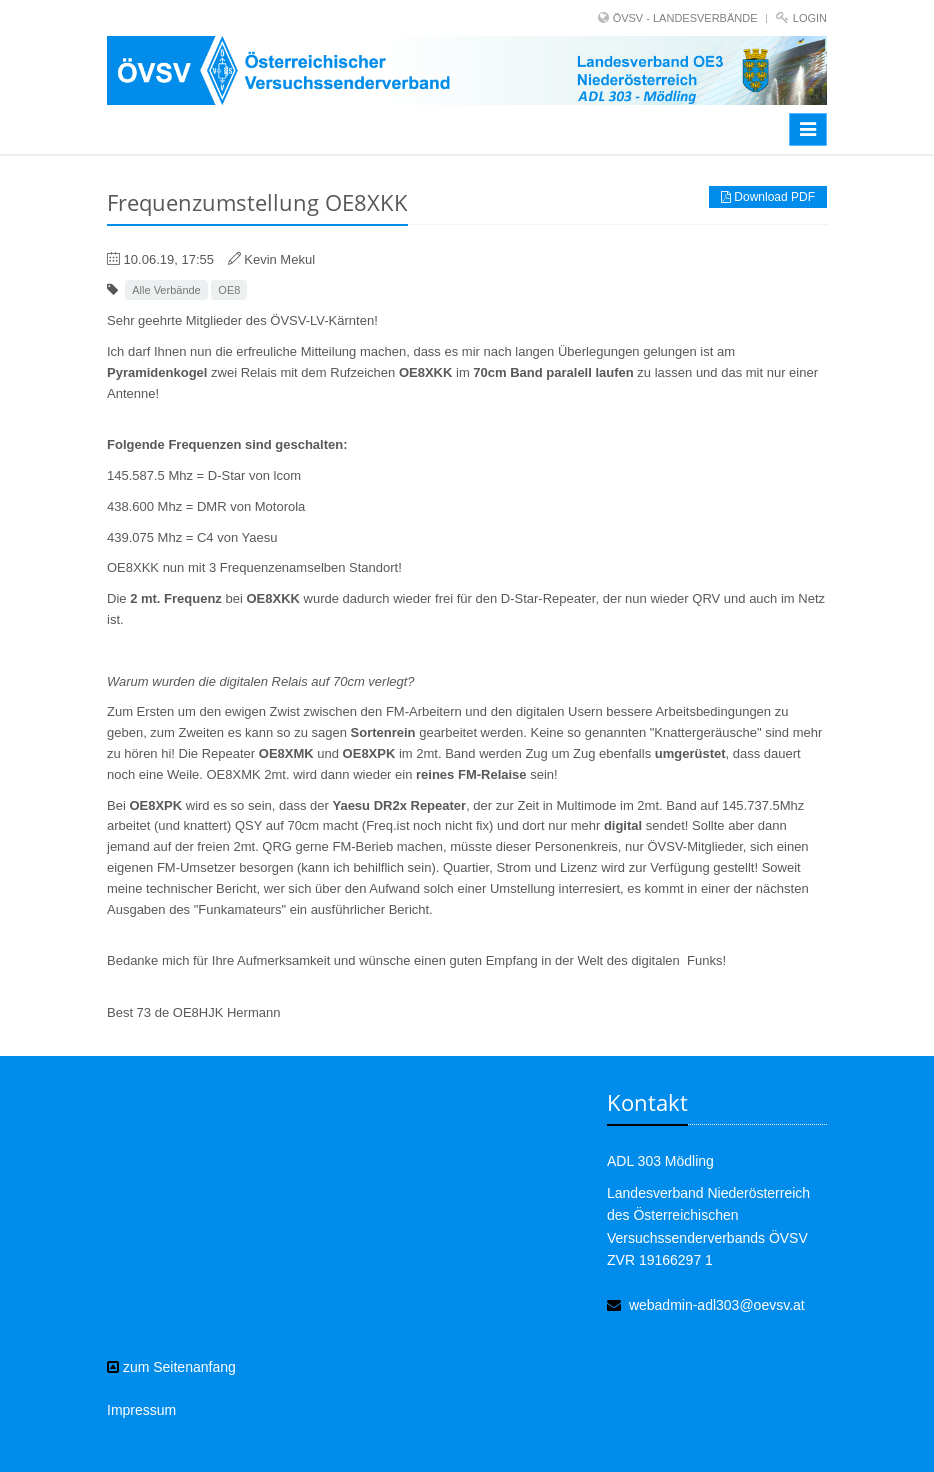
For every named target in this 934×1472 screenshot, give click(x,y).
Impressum (141, 1410)
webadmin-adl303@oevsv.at (717, 1305)
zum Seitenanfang (171, 1367)
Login (810, 18)
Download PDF (768, 197)
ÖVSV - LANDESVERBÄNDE (685, 18)
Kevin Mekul (279, 259)
